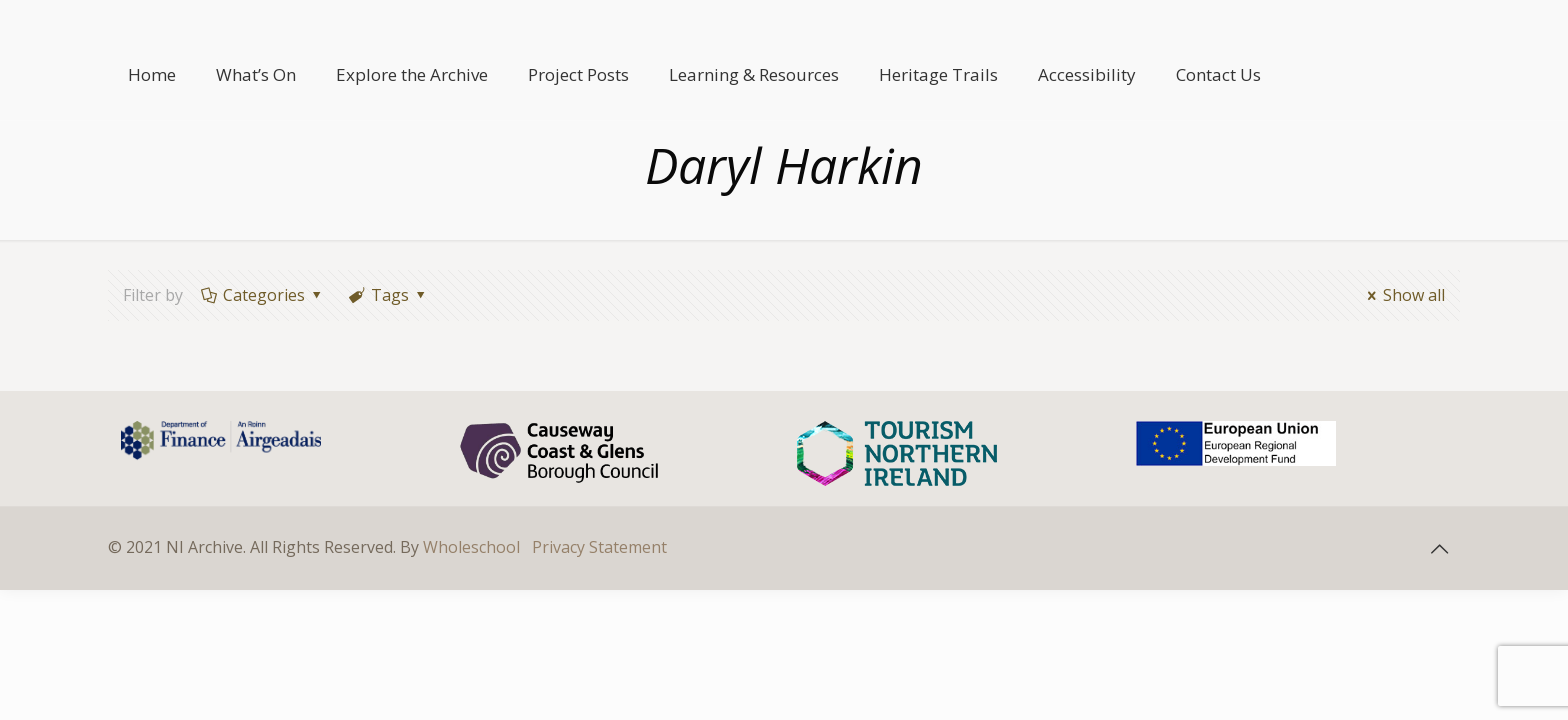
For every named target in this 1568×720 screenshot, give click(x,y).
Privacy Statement (599, 547)
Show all (1403, 295)
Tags (389, 295)
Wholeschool (471, 547)
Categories (263, 295)
